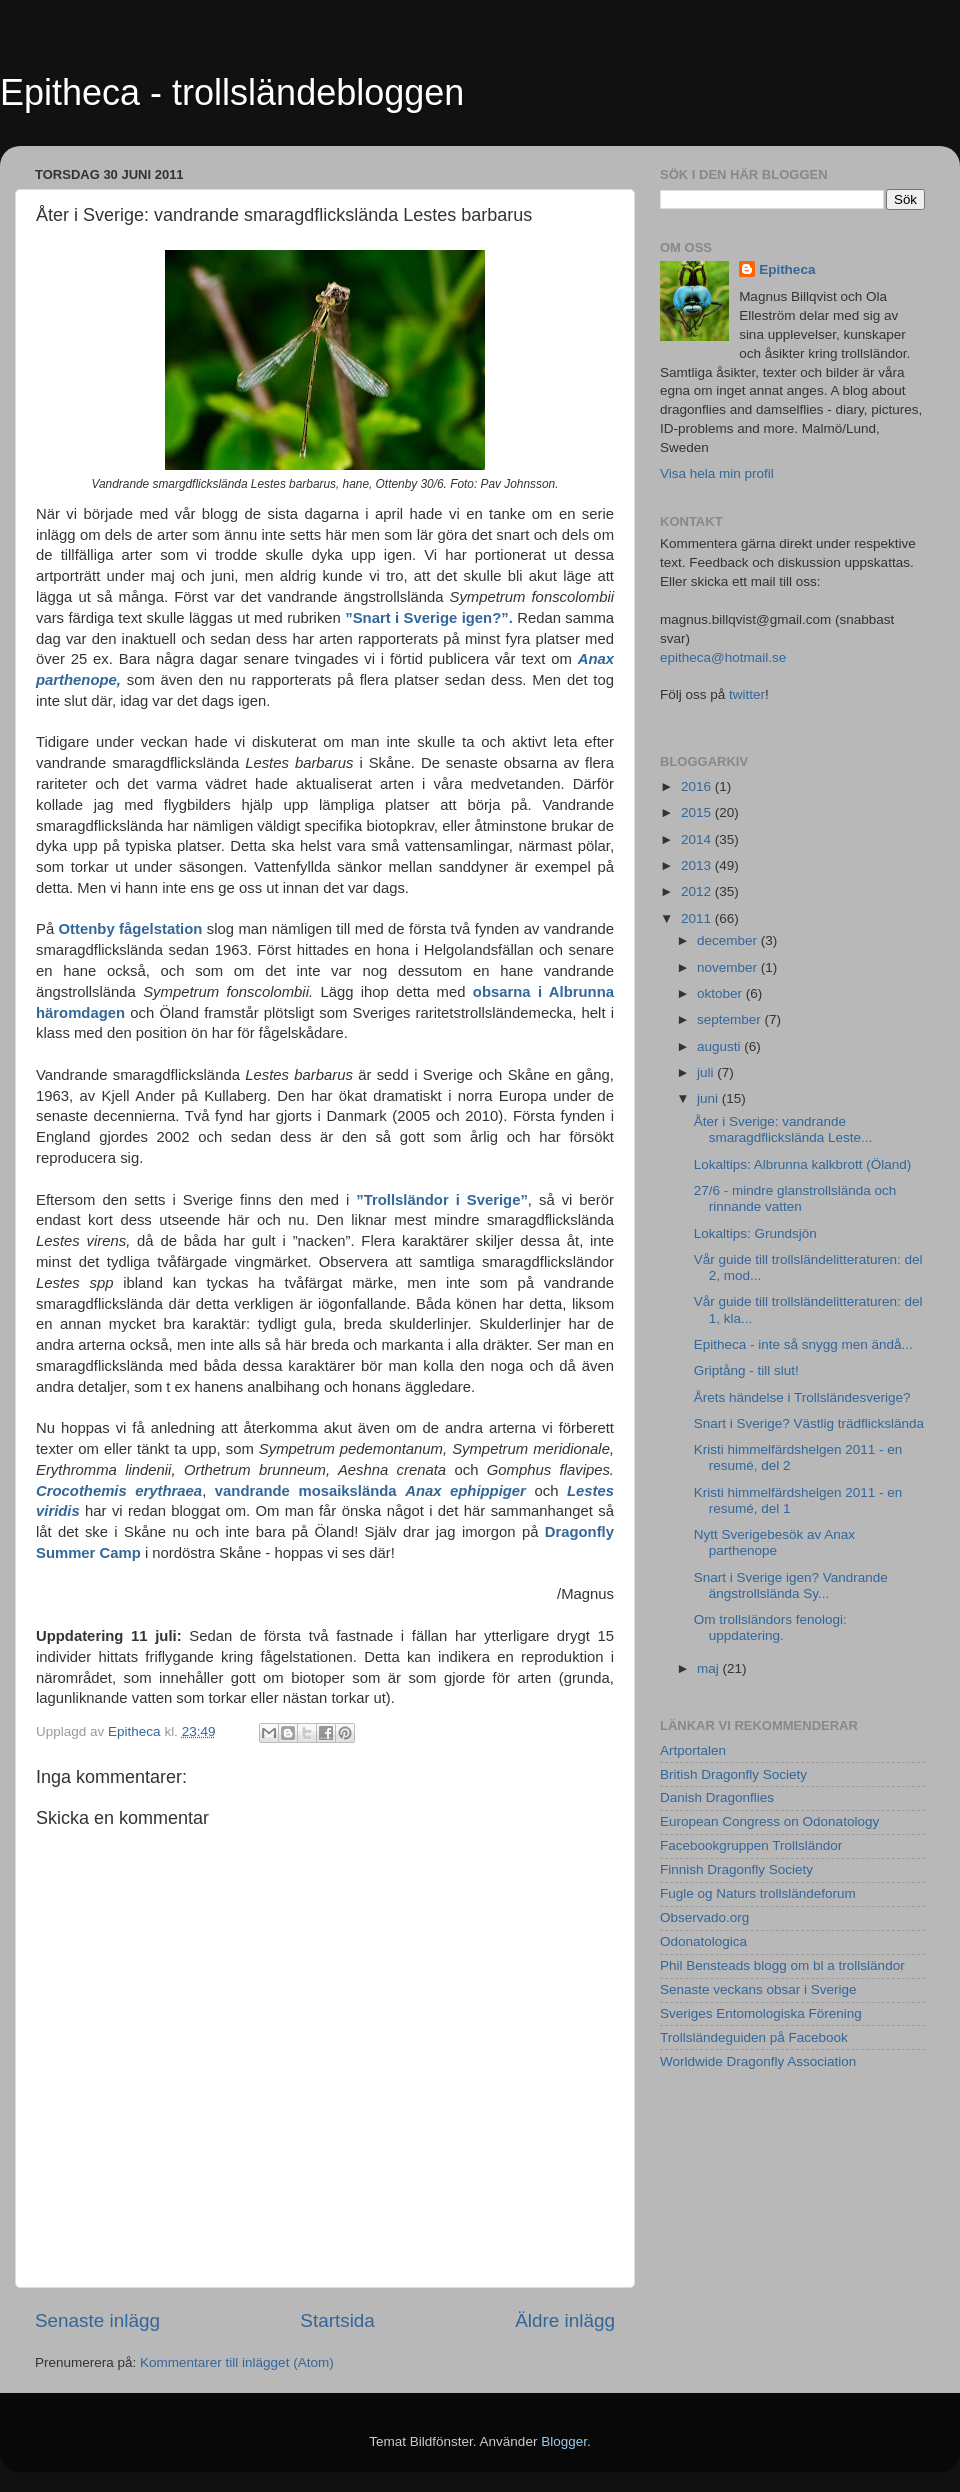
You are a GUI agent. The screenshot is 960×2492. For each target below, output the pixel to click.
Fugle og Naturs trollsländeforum (758, 1893)
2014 (698, 839)
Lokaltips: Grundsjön (755, 1233)
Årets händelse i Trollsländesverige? (802, 1397)
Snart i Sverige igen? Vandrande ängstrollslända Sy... (791, 1585)
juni (709, 1098)
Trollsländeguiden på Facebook (754, 2037)
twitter (747, 694)
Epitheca (787, 269)
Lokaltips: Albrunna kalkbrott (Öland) (803, 1164)
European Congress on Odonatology (769, 1821)
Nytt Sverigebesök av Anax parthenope (774, 1542)
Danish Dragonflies (717, 1797)
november (729, 967)
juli (707, 1072)
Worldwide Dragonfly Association (758, 2061)
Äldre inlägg (565, 2320)
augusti (720, 1046)
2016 (698, 786)
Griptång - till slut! (746, 1370)
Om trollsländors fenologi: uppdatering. (770, 1627)
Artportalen (693, 1750)
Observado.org (704, 1917)
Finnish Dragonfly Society (736, 1869)
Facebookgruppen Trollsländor (751, 1845)
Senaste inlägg (97, 2320)
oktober (721, 993)
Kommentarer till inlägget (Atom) (237, 2362)
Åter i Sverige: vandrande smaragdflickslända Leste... (783, 1129)
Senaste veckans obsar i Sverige (758, 1989)
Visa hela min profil (717, 473)
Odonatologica (703, 1941)
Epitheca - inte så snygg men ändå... (803, 1344)
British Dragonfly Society (733, 1774)
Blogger (564, 2441)
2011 (698, 918)
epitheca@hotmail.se (723, 657)
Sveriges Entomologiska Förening (761, 2013)
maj (710, 1668)
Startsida (337, 2320)
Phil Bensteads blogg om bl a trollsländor (782, 1965)
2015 (698, 812)
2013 (698, 865)
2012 (698, 891)
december (729, 940)
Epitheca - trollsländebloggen (232, 92)
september (731, 1019)
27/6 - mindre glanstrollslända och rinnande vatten (795, 1198)
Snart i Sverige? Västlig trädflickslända (809, 1423)
